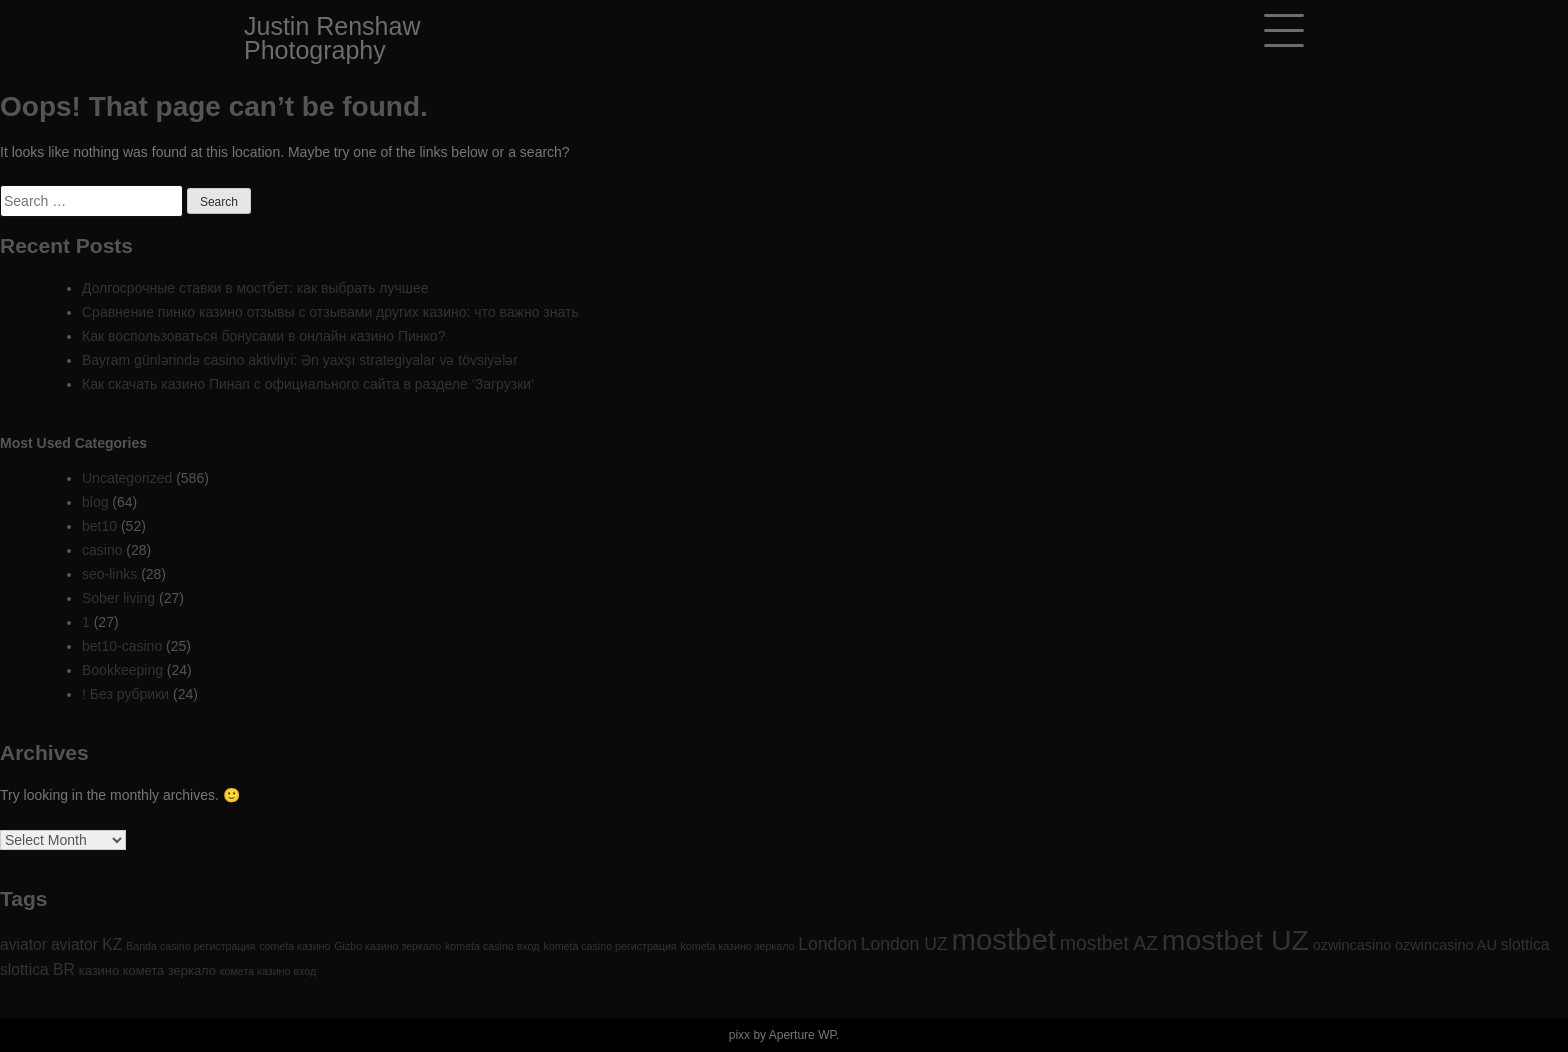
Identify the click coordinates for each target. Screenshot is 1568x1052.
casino (102, 550)
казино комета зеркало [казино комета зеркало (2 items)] (147, 970)
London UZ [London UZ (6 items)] (904, 944)
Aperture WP (802, 1035)
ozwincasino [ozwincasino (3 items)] (1352, 945)
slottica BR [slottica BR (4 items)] (37, 969)
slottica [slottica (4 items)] (1525, 944)
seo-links (109, 574)
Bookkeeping (122, 670)
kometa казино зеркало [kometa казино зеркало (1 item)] (738, 946)
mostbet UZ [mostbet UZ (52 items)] (1235, 940)
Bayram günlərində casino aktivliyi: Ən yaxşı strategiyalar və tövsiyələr (300, 360)
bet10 (99, 526)
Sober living (118, 598)
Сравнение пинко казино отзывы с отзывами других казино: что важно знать (330, 312)
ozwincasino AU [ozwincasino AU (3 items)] (1446, 945)
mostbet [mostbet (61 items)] (1004, 939)
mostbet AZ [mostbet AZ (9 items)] (1109, 943)
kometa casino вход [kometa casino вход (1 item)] (492, 946)
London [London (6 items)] (827, 944)
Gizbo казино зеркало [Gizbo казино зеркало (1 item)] (387, 946)
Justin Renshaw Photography (332, 38)
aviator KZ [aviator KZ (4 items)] (86, 944)
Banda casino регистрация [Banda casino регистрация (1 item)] (190, 946)
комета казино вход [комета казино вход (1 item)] (268, 971)
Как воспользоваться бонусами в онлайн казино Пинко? (263, 336)
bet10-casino (122, 646)
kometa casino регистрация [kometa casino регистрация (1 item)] (609, 946)
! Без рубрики (125, 694)
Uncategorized (127, 478)
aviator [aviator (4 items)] (23, 944)
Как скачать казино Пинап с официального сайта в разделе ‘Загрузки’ (308, 384)
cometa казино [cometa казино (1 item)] (294, 946)
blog (95, 502)
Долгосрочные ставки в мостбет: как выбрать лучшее (255, 288)
